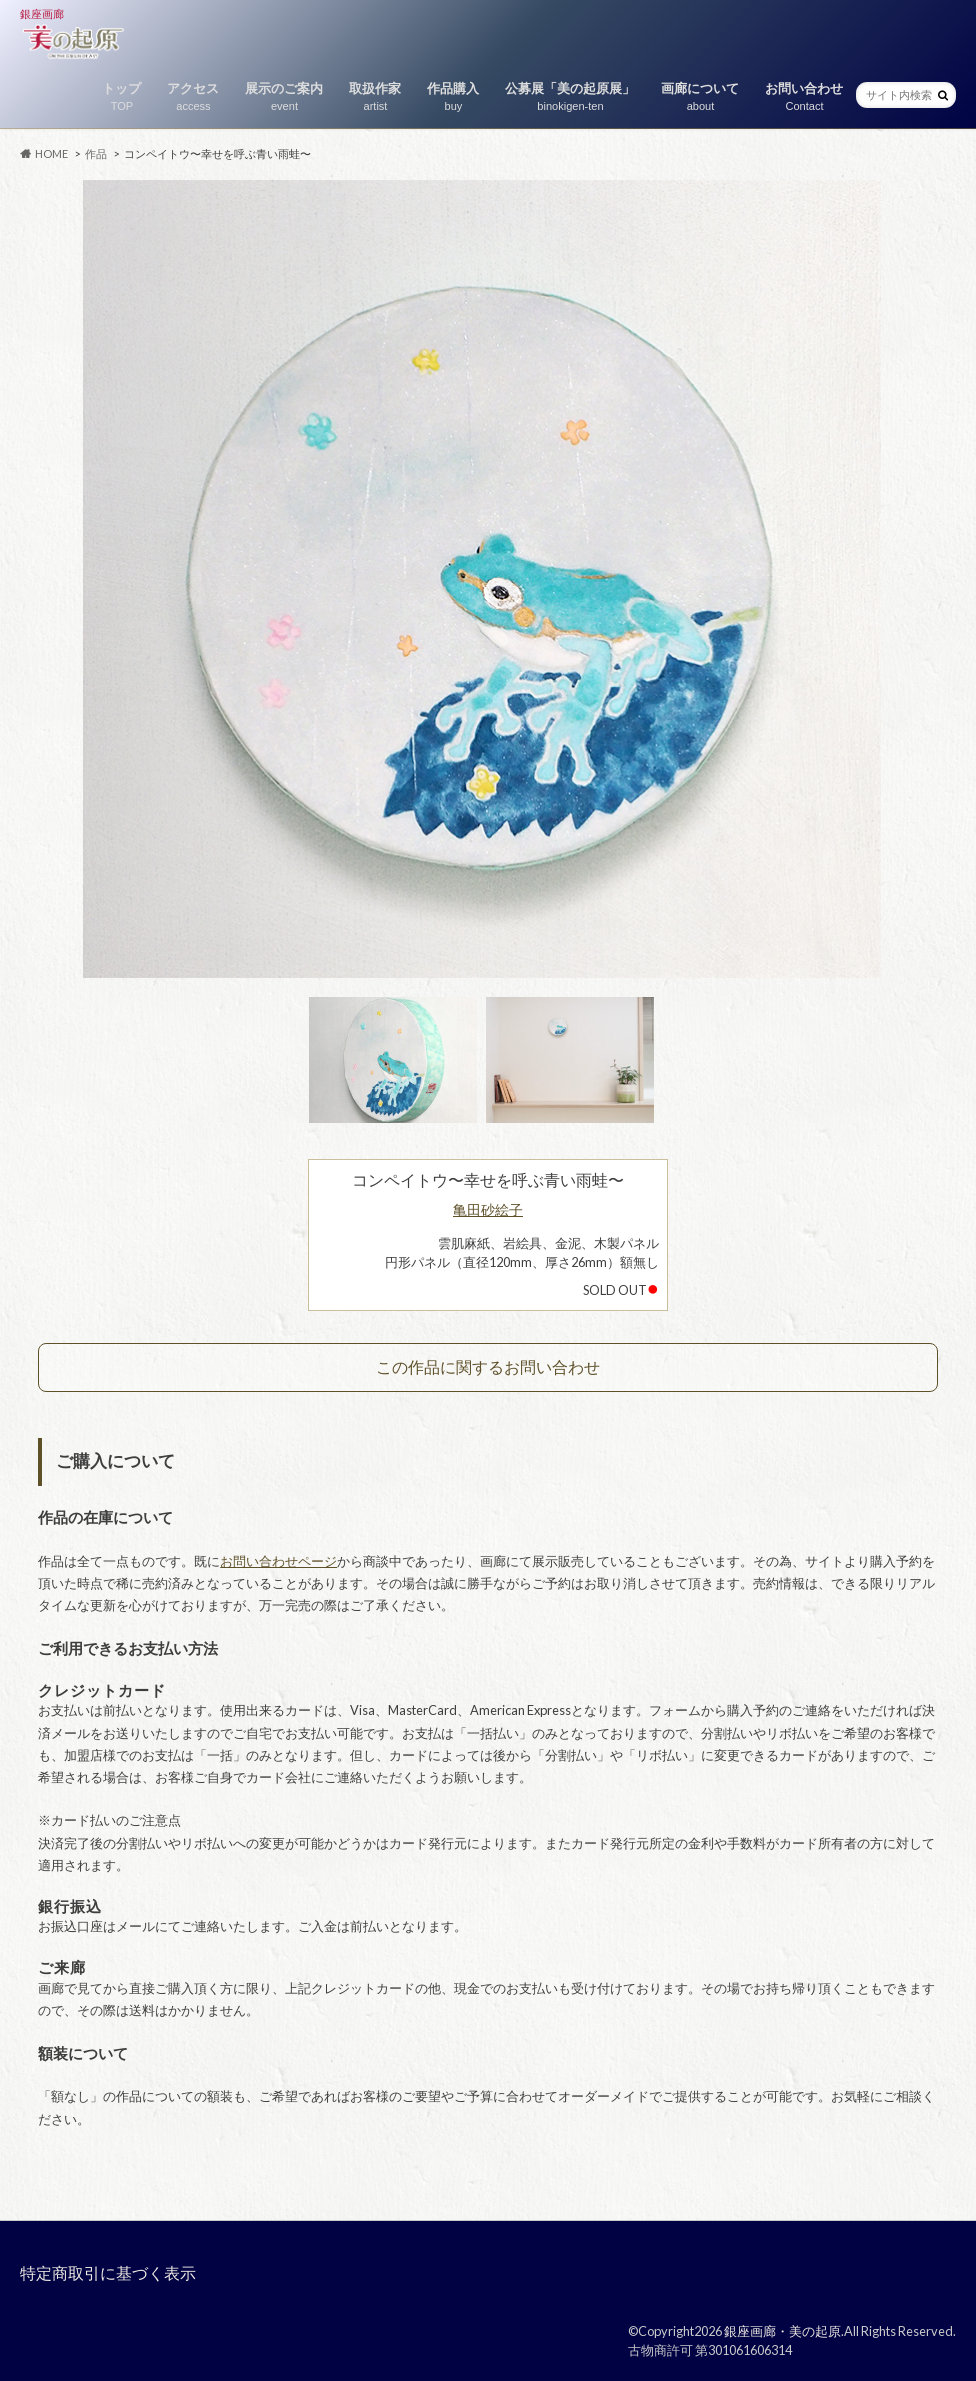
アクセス (193, 97)
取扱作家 (375, 97)
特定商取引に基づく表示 (108, 2272)
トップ (121, 97)
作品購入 (453, 97)
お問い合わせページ (278, 1561)
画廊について (700, 97)
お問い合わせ (804, 97)
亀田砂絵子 (488, 1209)
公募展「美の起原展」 (570, 97)
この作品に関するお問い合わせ (488, 1366)
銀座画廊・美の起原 (782, 2331)
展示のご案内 (284, 97)
